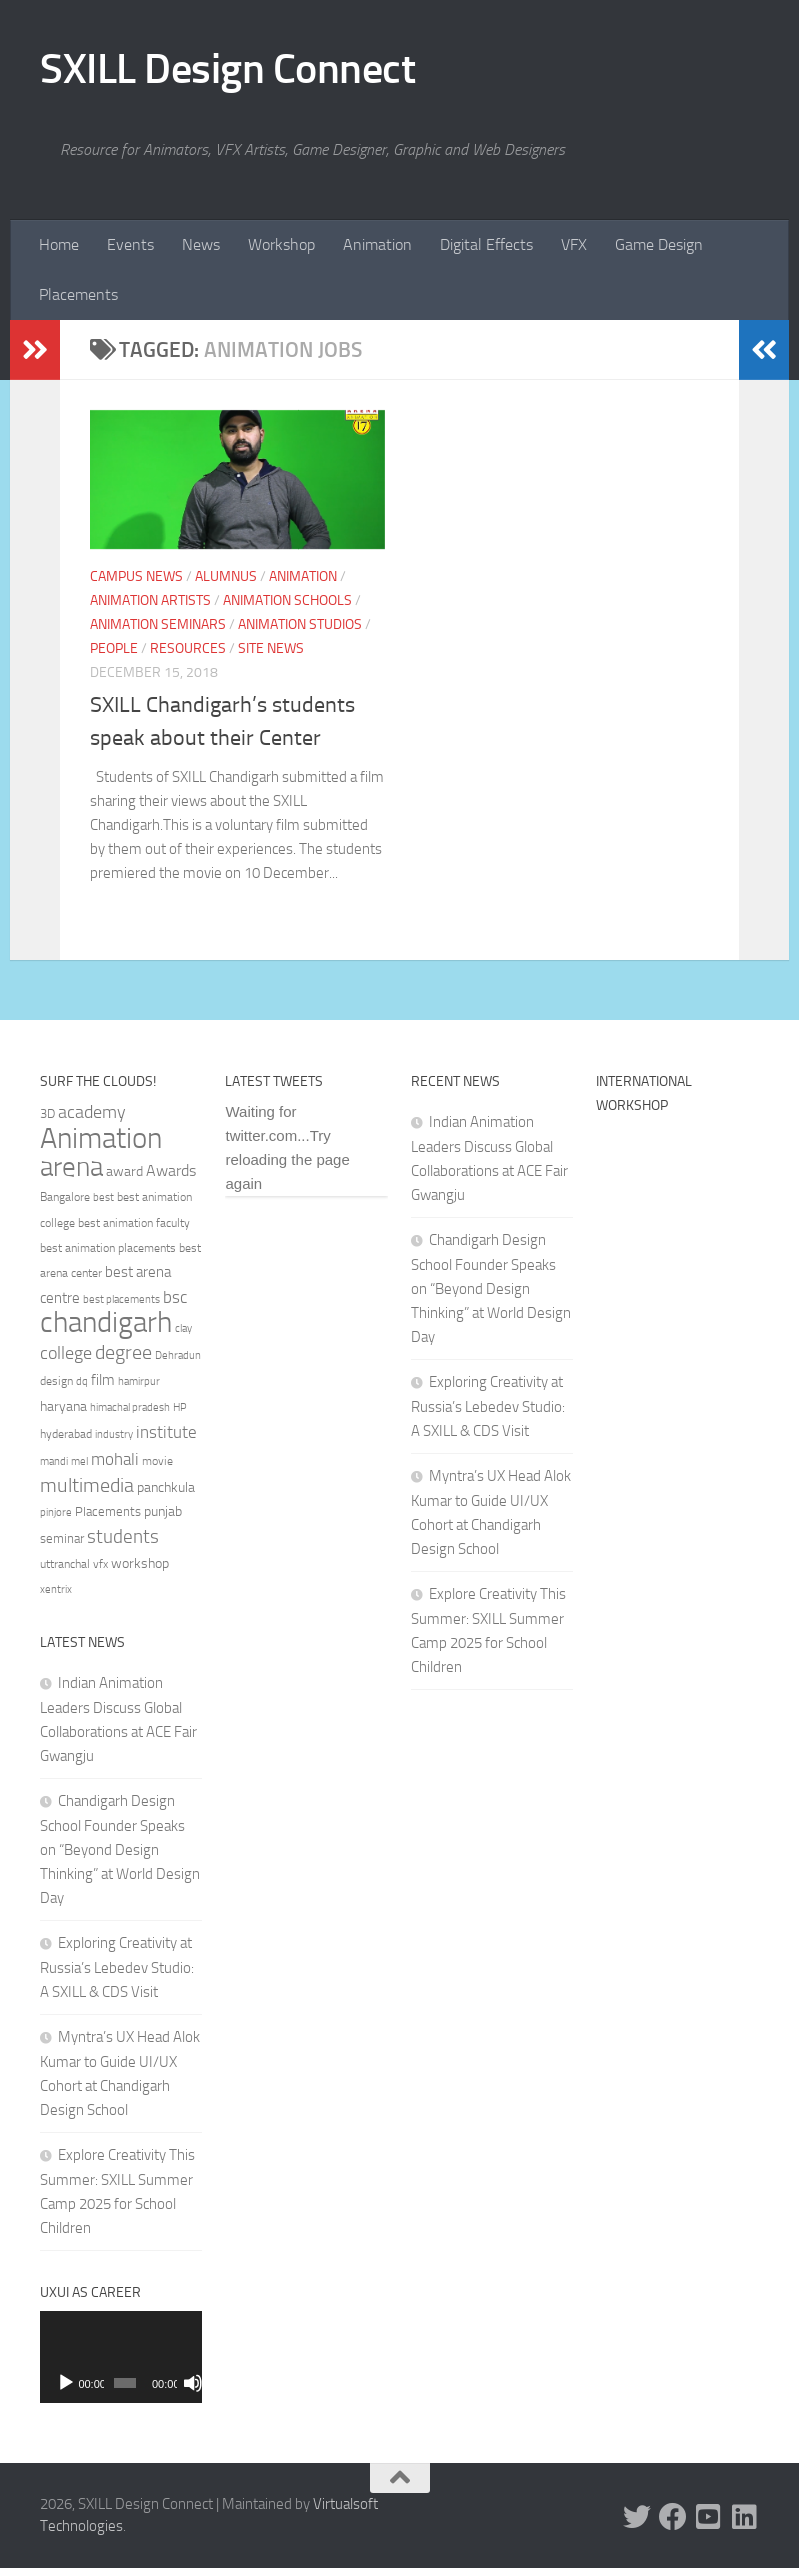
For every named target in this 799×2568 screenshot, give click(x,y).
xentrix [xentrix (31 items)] (56, 1589)
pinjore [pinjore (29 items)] (56, 1512)
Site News (271, 648)
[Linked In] (745, 2517)
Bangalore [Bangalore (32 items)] (65, 1197)
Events (130, 244)
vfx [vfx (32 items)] (100, 1564)
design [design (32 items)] (56, 1381)
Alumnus (226, 576)
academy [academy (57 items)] (92, 1112)
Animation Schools (287, 600)
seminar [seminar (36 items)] (62, 1538)
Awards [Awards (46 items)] (171, 1170)
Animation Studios (300, 624)
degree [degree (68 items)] (123, 1352)
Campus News (136, 576)
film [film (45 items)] (103, 1380)
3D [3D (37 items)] (47, 1113)
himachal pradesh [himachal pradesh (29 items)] (130, 1407)
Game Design (659, 244)
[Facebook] (673, 2517)
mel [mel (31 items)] (79, 1461)
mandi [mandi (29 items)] (54, 1461)
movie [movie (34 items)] (157, 1461)
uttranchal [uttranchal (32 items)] (65, 1564)
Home (59, 244)
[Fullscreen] (191, 2383)
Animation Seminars (158, 624)
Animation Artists (150, 600)
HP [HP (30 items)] (180, 1407)
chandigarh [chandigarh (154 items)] (106, 1322)
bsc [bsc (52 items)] (175, 1297)
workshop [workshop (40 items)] (140, 1563)
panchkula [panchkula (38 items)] (166, 1487)
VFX (574, 244)
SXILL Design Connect (227, 69)
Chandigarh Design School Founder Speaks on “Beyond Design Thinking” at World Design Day (120, 1849)
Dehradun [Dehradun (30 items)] (178, 1355)
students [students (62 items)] (123, 1536)
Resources (188, 648)
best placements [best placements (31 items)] (121, 1299)
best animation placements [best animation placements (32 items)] (108, 1248)
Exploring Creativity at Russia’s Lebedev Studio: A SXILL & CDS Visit (117, 1967)
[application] (121, 2356)
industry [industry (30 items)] (114, 1434)
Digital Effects (486, 244)
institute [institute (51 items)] (166, 1432)
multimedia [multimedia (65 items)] (87, 1485)
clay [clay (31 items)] (183, 1328)
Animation (377, 244)
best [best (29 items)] (103, 1197)
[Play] (66, 2383)
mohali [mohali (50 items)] (115, 1459)
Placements (78, 294)
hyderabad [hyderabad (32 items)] (66, 1434)
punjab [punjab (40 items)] (163, 1511)
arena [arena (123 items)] (71, 1167)
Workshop (281, 244)
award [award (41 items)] (124, 1171)
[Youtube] (709, 2517)
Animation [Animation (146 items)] (101, 1138)
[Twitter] (637, 2517)
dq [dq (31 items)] (82, 1381)
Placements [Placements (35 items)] (108, 1511)
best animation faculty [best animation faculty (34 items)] (134, 1223)
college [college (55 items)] (66, 1353)
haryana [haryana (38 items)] (63, 1406)
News (201, 244)
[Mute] (174, 2383)
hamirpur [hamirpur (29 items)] (139, 1381)
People (114, 648)
